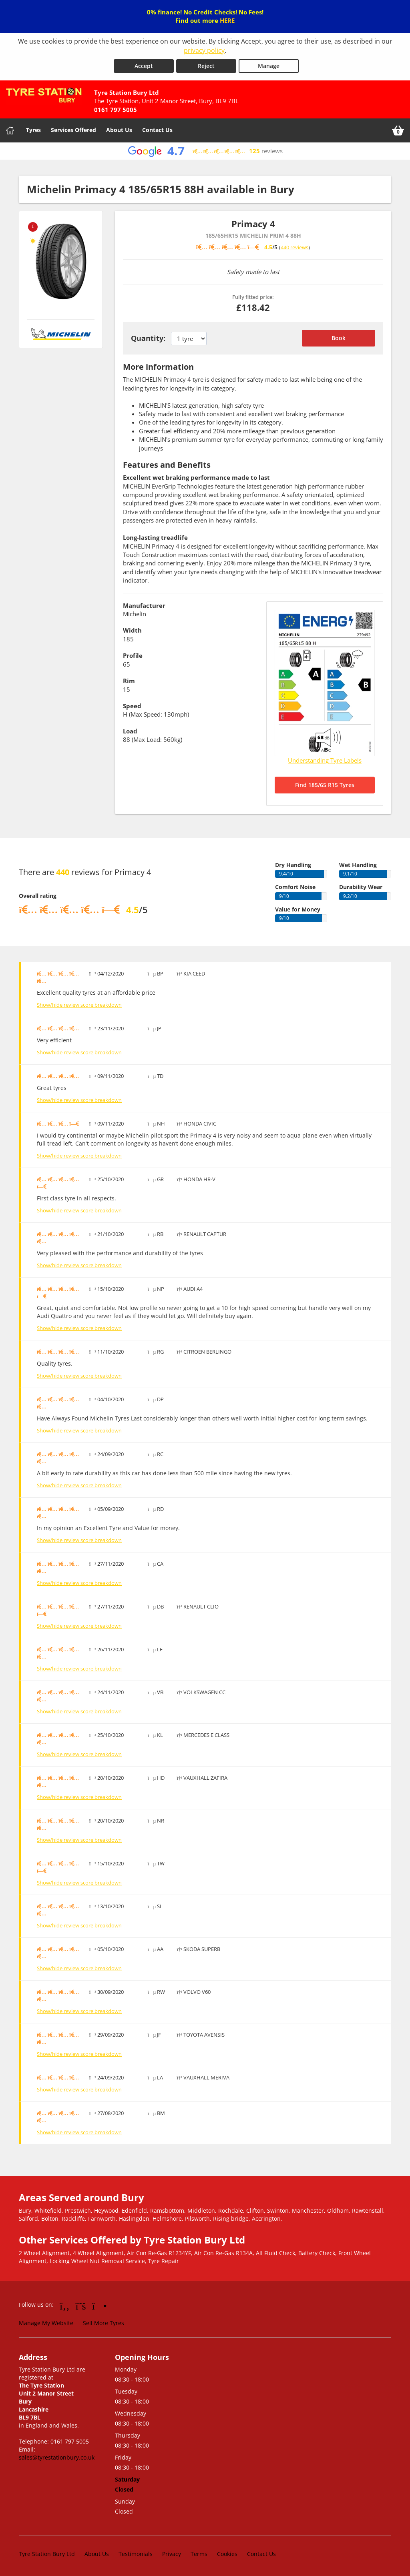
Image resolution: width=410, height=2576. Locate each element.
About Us (119, 130)
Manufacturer (144, 605)
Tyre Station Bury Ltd (47, 2554)
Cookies (227, 2554)
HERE (227, 20)
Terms (199, 2554)
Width (132, 630)
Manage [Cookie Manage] (268, 66)
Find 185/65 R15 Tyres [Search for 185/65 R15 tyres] (324, 785)
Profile (133, 655)
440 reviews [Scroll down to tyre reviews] (294, 247)
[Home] (10, 130)
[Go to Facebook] (65, 2305)
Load (130, 731)
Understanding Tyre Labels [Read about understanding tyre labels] (325, 760)
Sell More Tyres (103, 2323)
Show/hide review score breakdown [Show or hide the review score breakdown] (79, 1005)
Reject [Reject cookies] (206, 66)
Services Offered (73, 130)
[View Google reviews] (205, 151)
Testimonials (136, 2554)
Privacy (171, 2554)
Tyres (33, 130)
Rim (129, 681)
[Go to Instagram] (99, 2305)
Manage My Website (46, 2323)
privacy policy (204, 50)
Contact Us (157, 130)
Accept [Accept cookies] (144, 66)
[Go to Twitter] (81, 2305)
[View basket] (398, 130)
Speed (132, 706)
